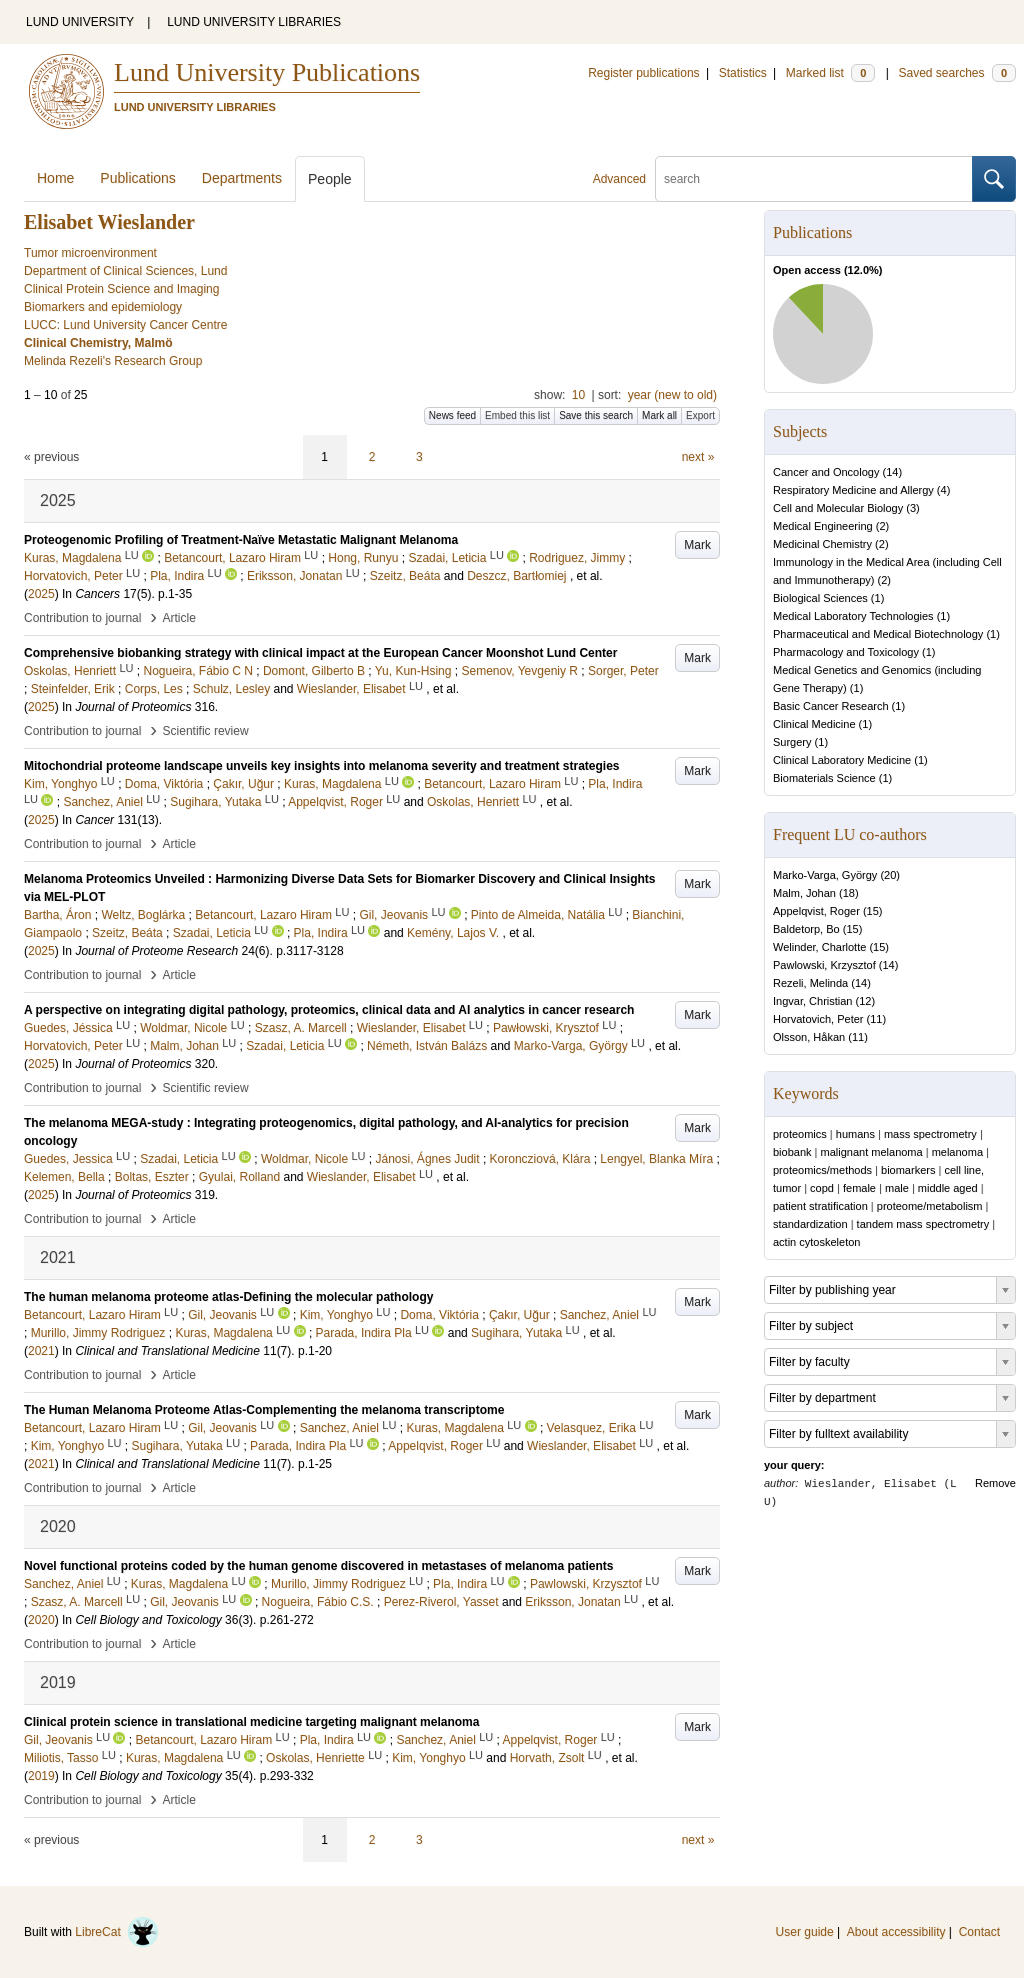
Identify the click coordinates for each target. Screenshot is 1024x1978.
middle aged (948, 1188)
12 (865, 1001)
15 (873, 911)
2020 (41, 1620)
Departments (242, 178)
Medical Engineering (823, 526)
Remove (995, 1483)
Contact (979, 1932)
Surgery (792, 742)
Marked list (830, 73)
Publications (138, 178)
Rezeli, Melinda (810, 983)
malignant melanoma (872, 1152)
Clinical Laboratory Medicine (842, 760)
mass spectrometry (930, 1134)
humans (855, 1134)
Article (179, 618)
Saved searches (957, 73)
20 (890, 875)
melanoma (957, 1152)
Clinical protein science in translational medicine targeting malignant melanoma (251, 1722)
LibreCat (117, 1932)
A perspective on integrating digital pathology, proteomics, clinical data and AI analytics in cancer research (329, 1010)
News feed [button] (452, 415)
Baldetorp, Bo (806, 929)
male (897, 1188)
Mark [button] (697, 545)
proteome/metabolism (930, 1206)
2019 (41, 1776)
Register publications (643, 73)
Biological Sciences (820, 598)
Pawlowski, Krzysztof (824, 965)
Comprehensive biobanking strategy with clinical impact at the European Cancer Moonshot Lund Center (320, 653)
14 (892, 472)
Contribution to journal (82, 618)
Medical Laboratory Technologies (853, 616)
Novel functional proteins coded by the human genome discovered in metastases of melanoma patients (318, 1566)
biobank (792, 1152)
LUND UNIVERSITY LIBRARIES (254, 22)
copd (822, 1188)
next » (698, 457)
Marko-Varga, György (825, 875)
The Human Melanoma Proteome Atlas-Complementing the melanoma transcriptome (264, 1410)
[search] (814, 179)
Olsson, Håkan (809, 1037)
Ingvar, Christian (812, 1001)
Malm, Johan (804, 893)
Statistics (743, 73)
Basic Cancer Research (831, 706)
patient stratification (820, 1206)
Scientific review (206, 731)
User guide (805, 1932)
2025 (41, 594)
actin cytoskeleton (816, 1242)
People (330, 179)
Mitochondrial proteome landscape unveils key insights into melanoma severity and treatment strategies (322, 766)
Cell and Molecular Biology (838, 508)
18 (849, 893)
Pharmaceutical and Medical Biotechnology (878, 634)
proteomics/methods (822, 1170)
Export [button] (700, 415)
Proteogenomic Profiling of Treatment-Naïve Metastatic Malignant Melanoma (241, 540)
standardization (810, 1224)
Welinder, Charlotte (819, 947)
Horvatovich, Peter (818, 1019)
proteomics (800, 1134)
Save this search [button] (596, 415)
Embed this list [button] (517, 415)
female (859, 1188)
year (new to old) (672, 395)
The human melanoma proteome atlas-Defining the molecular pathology (228, 1297)
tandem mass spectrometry (923, 1224)
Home (55, 178)
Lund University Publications (267, 72)
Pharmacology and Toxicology (846, 652)
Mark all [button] (659, 415)
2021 (41, 1351)
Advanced (619, 179)
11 (876, 1019)
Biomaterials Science (824, 778)
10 (578, 395)
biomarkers (908, 1170)
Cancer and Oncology (826, 472)
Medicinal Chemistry (822, 544)
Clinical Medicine (814, 724)
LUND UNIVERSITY (80, 22)
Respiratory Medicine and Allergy (853, 490)
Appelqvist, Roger (816, 911)
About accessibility (896, 1932)
